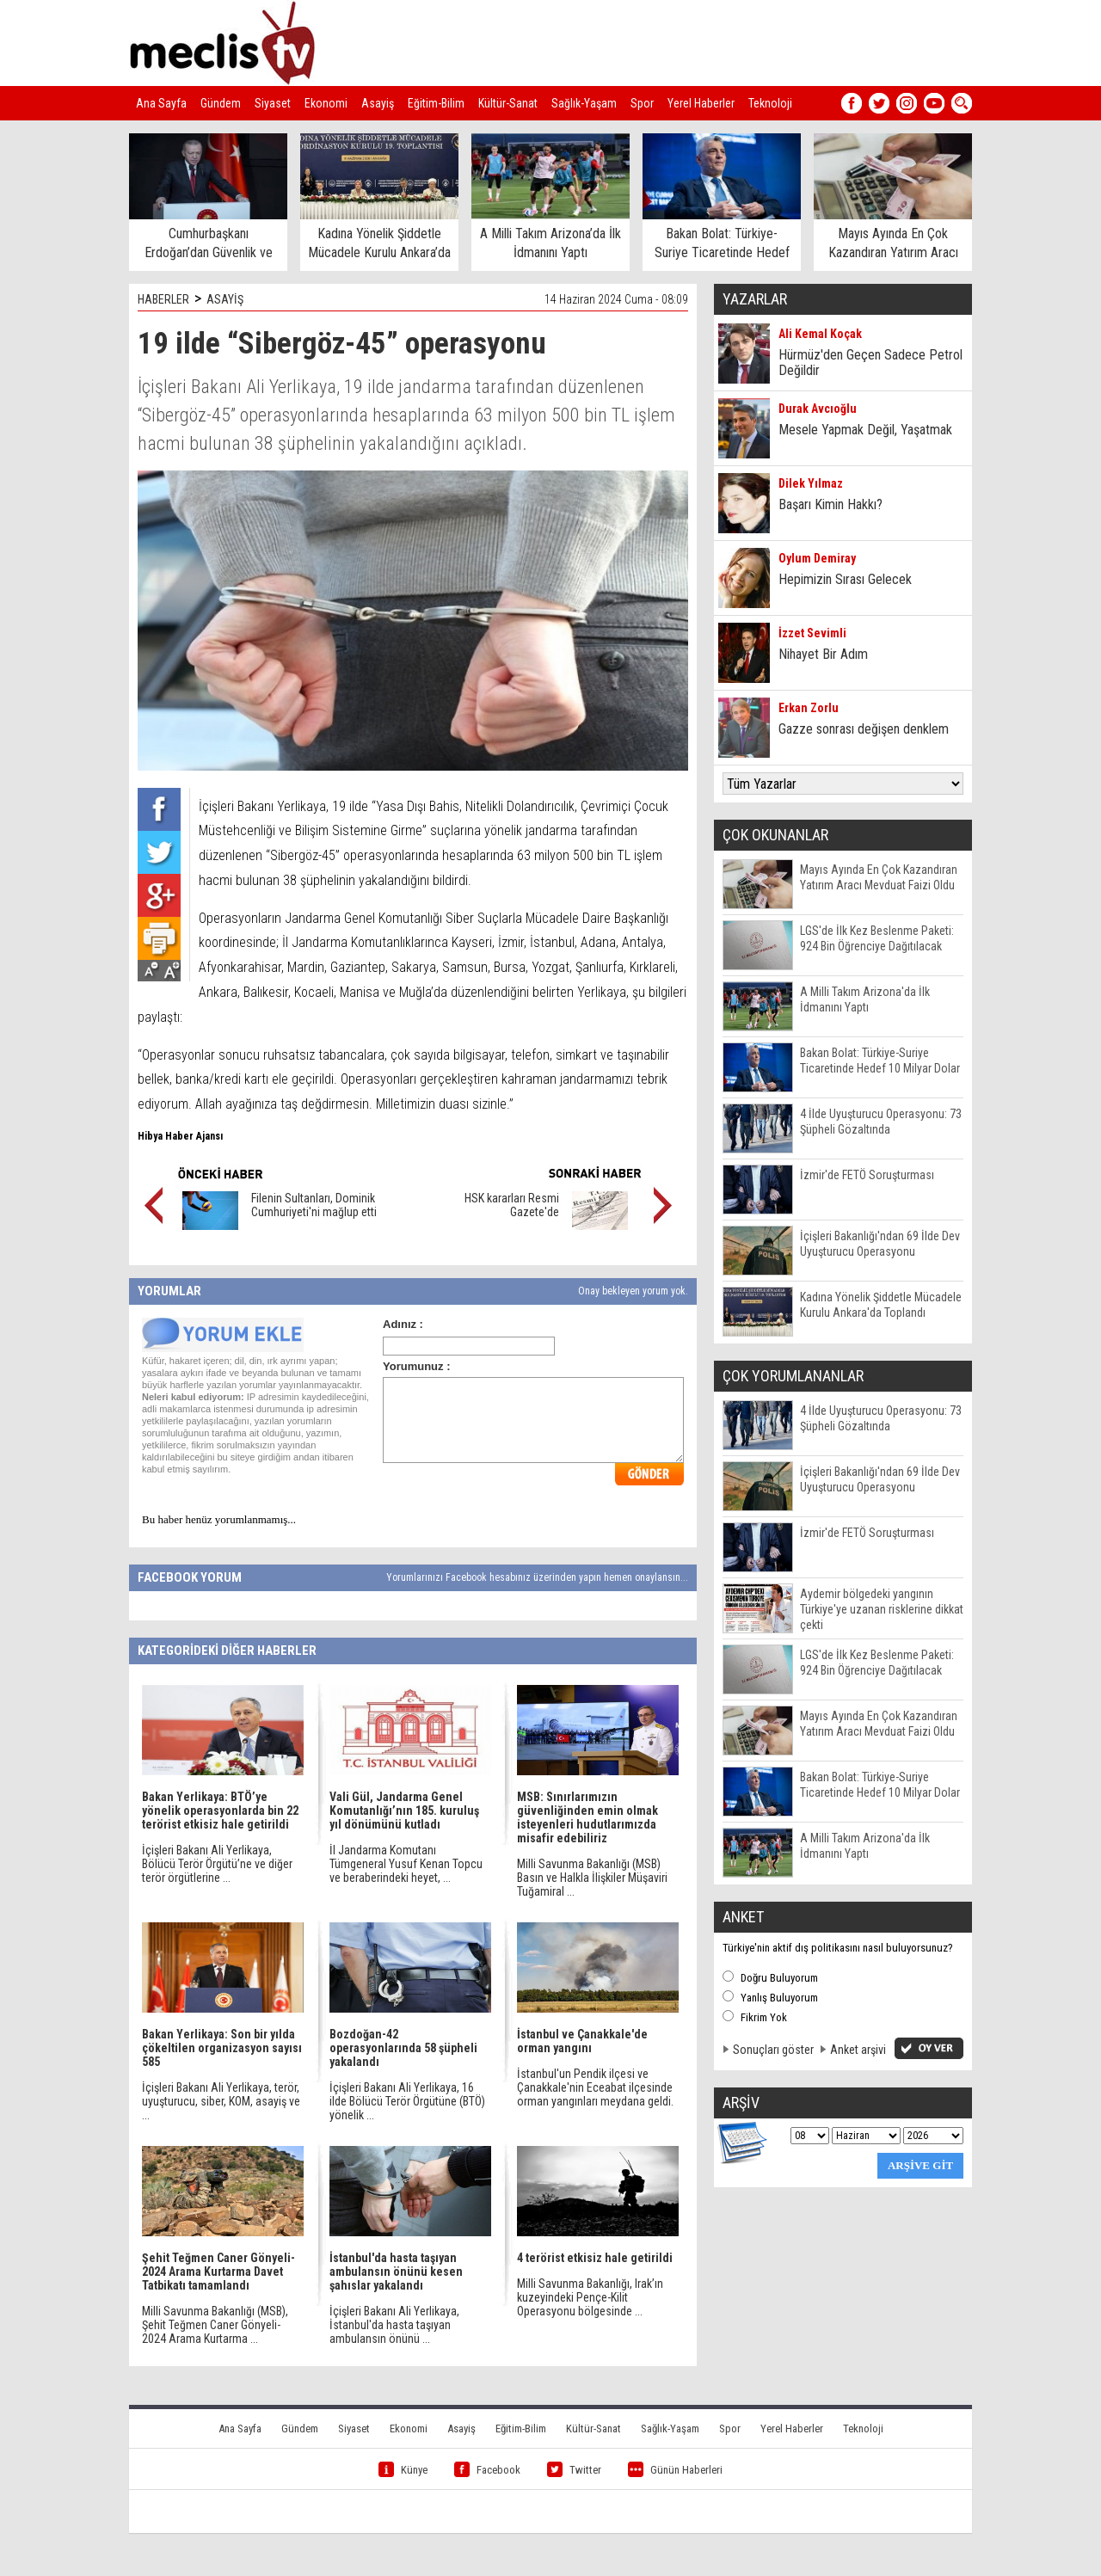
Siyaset (273, 103)
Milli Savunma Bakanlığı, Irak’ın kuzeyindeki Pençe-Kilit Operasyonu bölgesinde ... (590, 2297)
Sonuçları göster (773, 2049)
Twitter (574, 2469)
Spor (642, 103)
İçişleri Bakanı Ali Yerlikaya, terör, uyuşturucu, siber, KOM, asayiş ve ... (221, 2101)
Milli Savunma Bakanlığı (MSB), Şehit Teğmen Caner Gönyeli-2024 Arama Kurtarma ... (215, 2324)
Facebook (487, 2469)
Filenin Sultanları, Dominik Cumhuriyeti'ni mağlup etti (314, 1205)
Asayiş (377, 103)
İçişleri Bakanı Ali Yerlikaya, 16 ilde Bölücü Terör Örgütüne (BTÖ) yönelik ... (407, 2101)
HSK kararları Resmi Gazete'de (511, 1205)
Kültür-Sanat (508, 103)
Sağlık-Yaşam (584, 103)
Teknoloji (770, 103)
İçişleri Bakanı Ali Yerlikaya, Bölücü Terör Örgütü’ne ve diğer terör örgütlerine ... (217, 1863)
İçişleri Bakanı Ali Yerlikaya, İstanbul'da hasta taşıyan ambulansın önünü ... (394, 2324)
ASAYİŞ (224, 299)
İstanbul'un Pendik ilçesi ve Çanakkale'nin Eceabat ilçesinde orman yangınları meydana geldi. (595, 2087)
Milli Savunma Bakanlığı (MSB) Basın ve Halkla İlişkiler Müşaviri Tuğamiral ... (592, 1877)
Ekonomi (326, 103)
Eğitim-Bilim (436, 103)
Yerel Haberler (701, 103)
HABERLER (163, 299)
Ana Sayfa (161, 103)
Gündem (220, 103)
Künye (402, 2469)
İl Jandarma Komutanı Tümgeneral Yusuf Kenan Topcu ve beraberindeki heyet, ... (406, 1863)
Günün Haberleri (675, 2469)
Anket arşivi (858, 2049)
